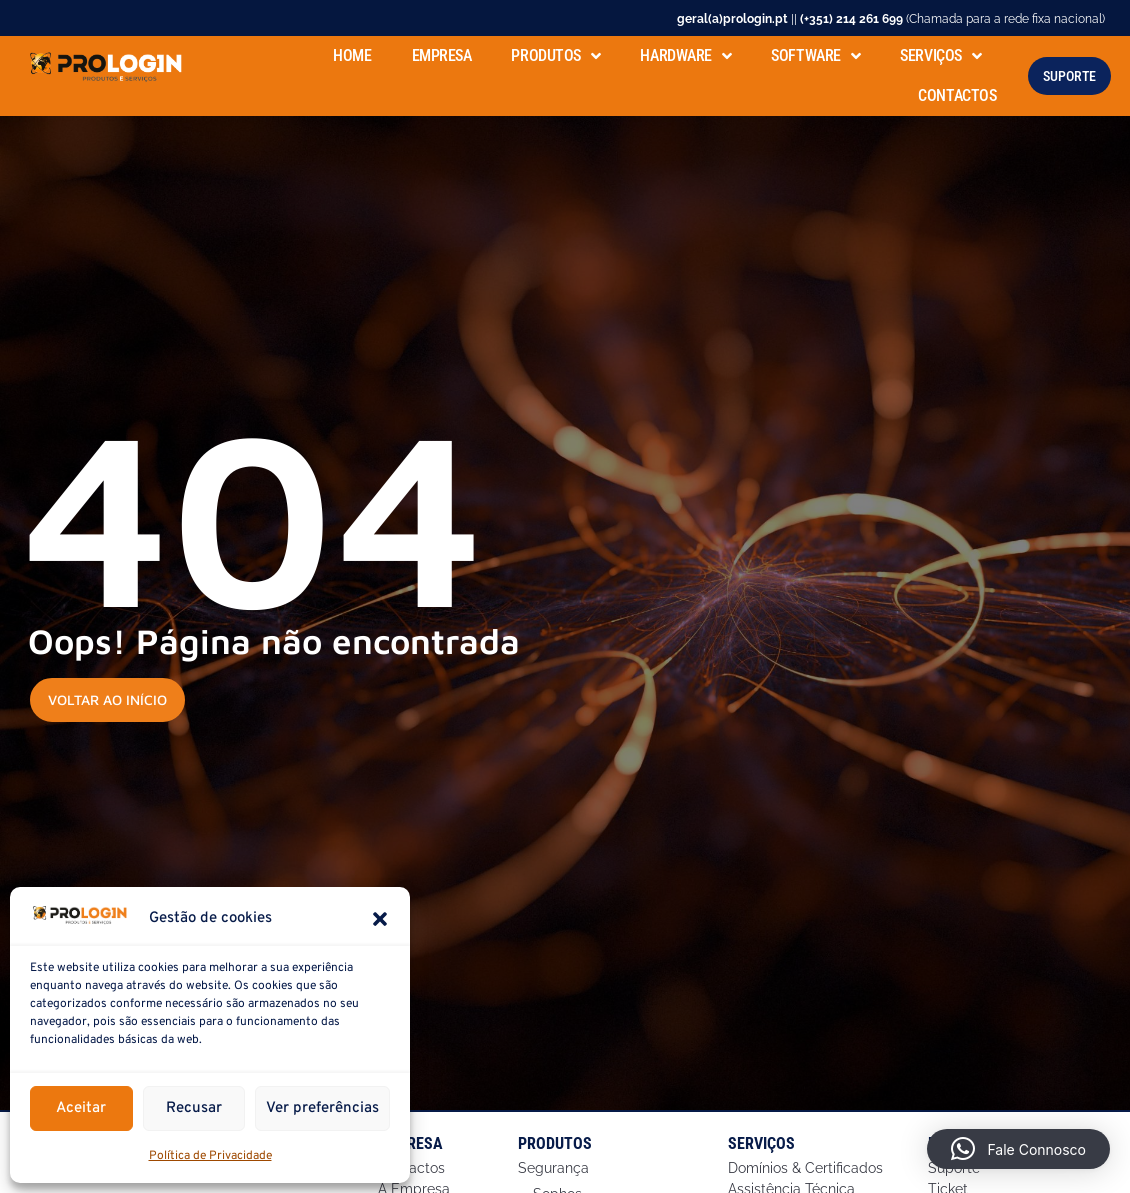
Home (352, 52)
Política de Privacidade (210, 1156)
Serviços (940, 53)
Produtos (555, 53)
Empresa (442, 52)
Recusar (194, 1108)
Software (815, 53)
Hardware (685, 53)
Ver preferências (322, 1108)
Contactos (957, 92)
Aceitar (81, 1108)
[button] (380, 919)
